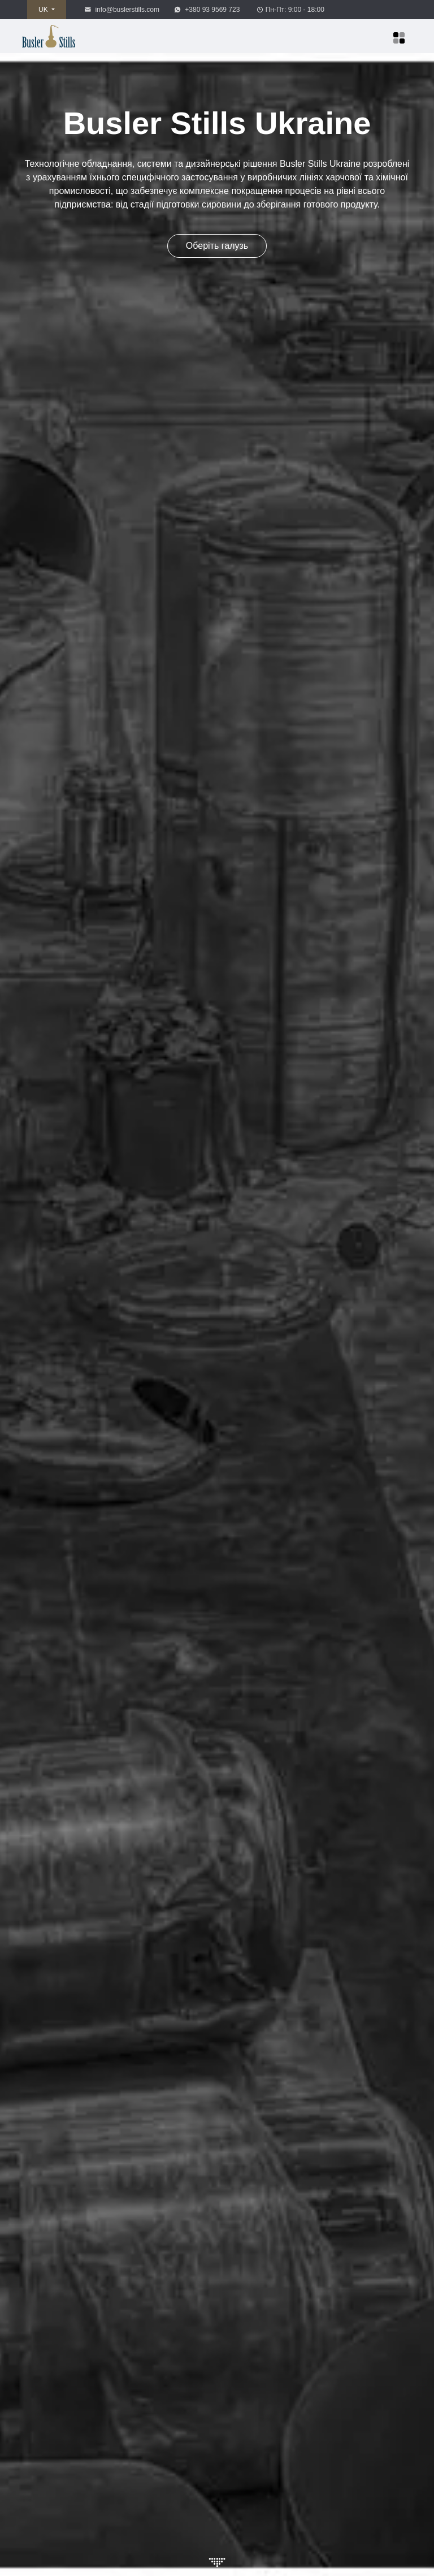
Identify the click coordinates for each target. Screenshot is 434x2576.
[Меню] (399, 38)
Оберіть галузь (217, 245)
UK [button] (44, 10)
